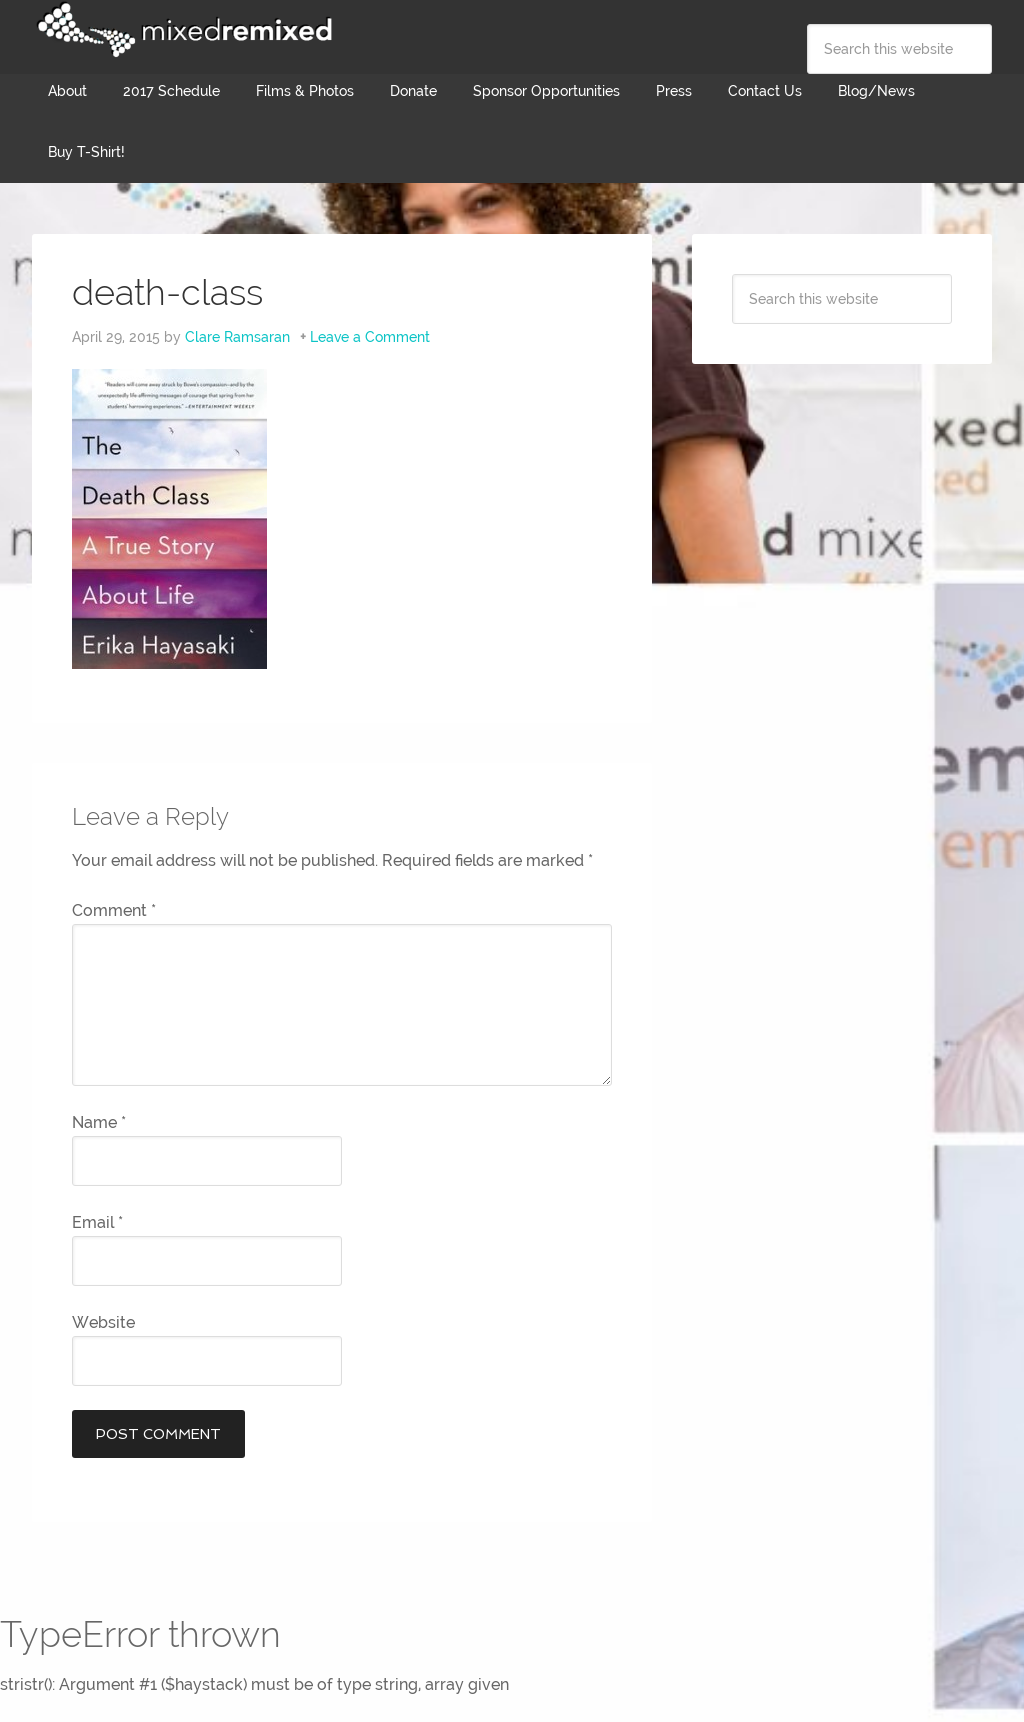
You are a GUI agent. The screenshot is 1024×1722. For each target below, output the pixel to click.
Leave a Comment (370, 337)
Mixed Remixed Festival (182, 30)
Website (103, 1322)
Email (97, 1222)
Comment (114, 910)
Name (99, 1122)
